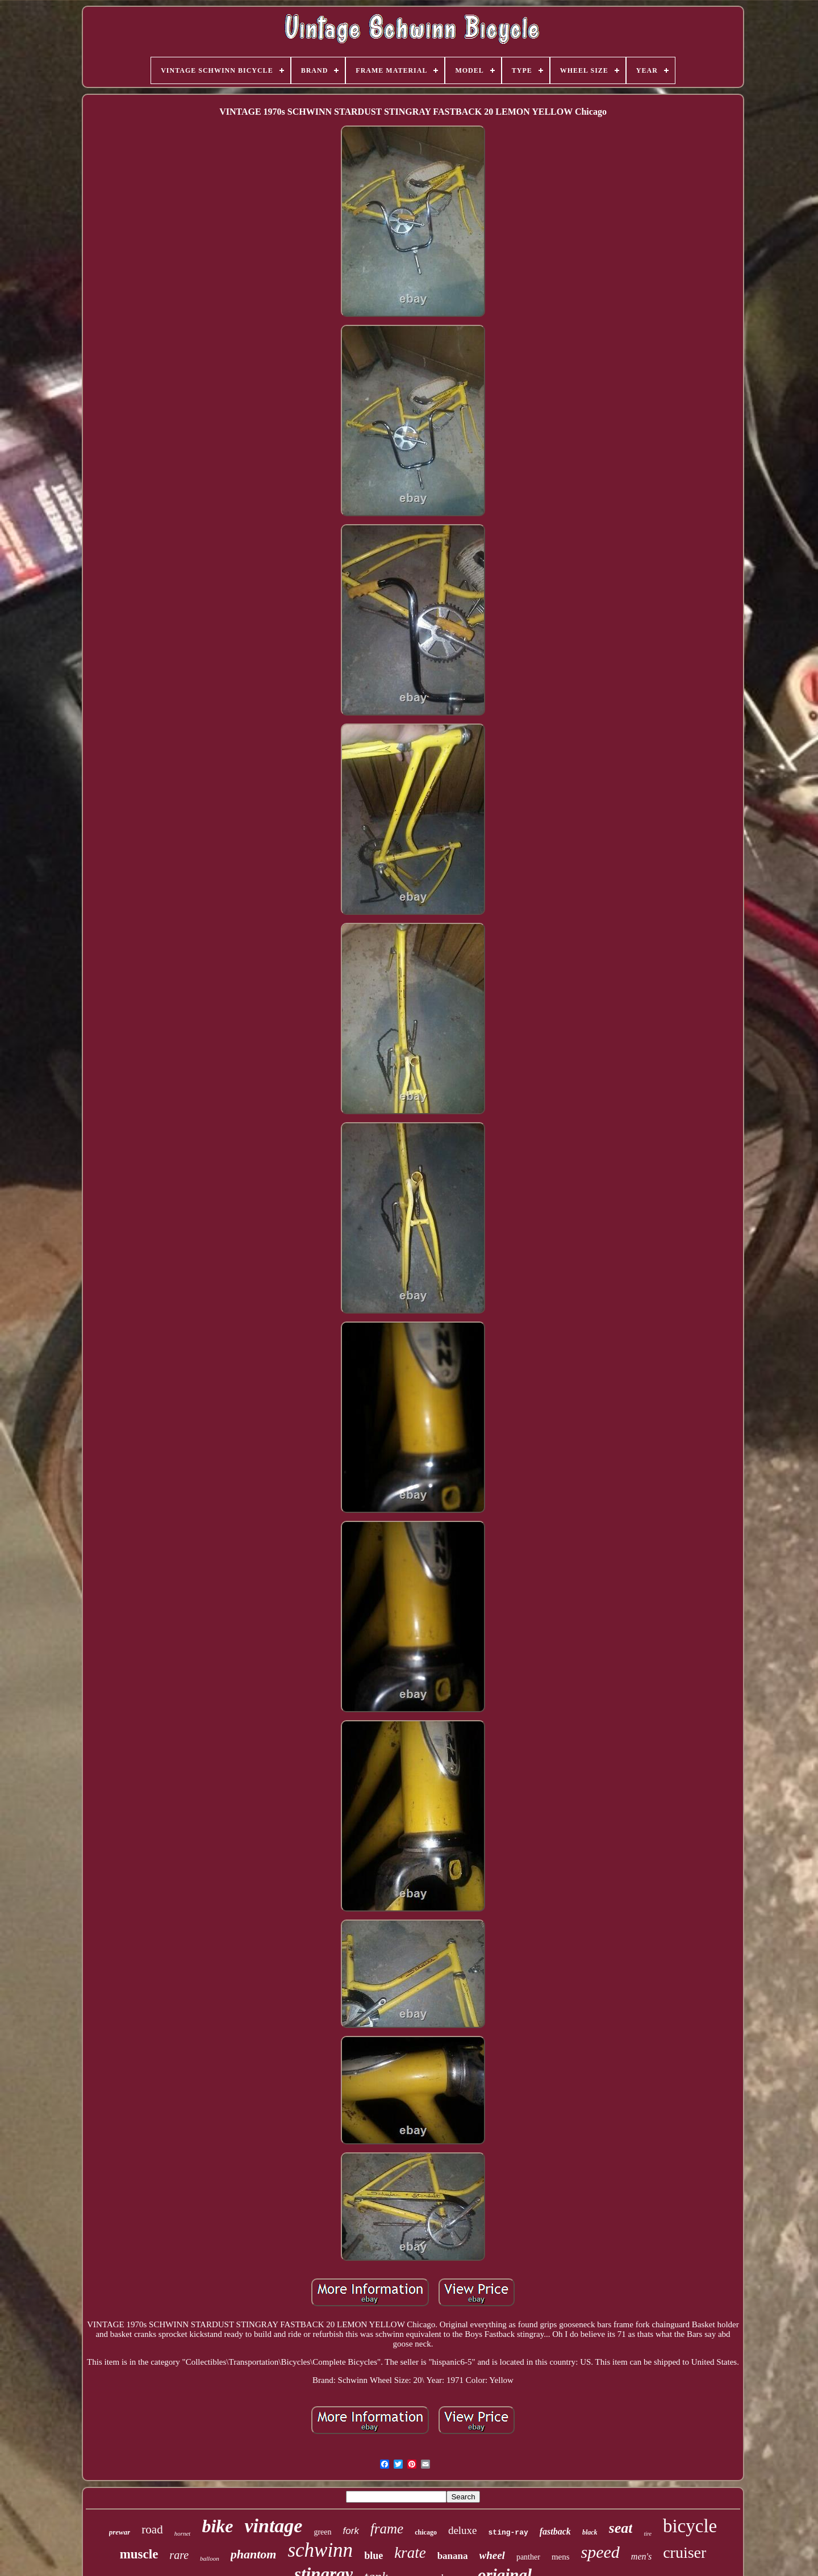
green (322, 2532)
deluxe (462, 2530)
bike (217, 2526)
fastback (555, 2531)
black (590, 2532)
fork (351, 2530)
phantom (254, 2554)
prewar (120, 2532)
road (151, 2529)
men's (641, 2556)
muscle (139, 2554)
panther (528, 2557)
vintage (273, 2525)
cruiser (684, 2552)
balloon (209, 2558)
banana (452, 2555)
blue (373, 2555)
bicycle (690, 2526)
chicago (426, 2532)
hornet (182, 2533)
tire (648, 2534)
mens (561, 2556)
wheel (492, 2555)
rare (179, 2555)
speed (600, 2551)
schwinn (320, 2550)
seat (621, 2528)
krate (409, 2552)
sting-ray (508, 2532)
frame (386, 2528)
